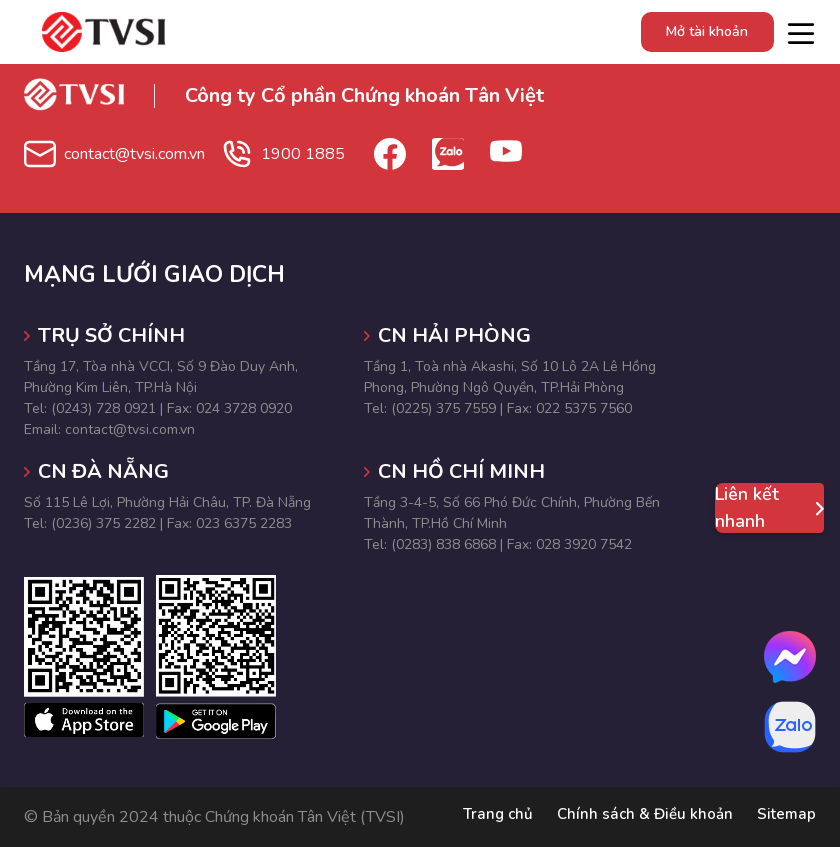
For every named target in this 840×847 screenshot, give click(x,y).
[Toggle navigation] (801, 32)
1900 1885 (325, 154)
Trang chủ (488, 817)
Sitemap (785, 817)
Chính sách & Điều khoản (640, 817)
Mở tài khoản (704, 32)
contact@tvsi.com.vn (143, 154)
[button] (720, 573)
